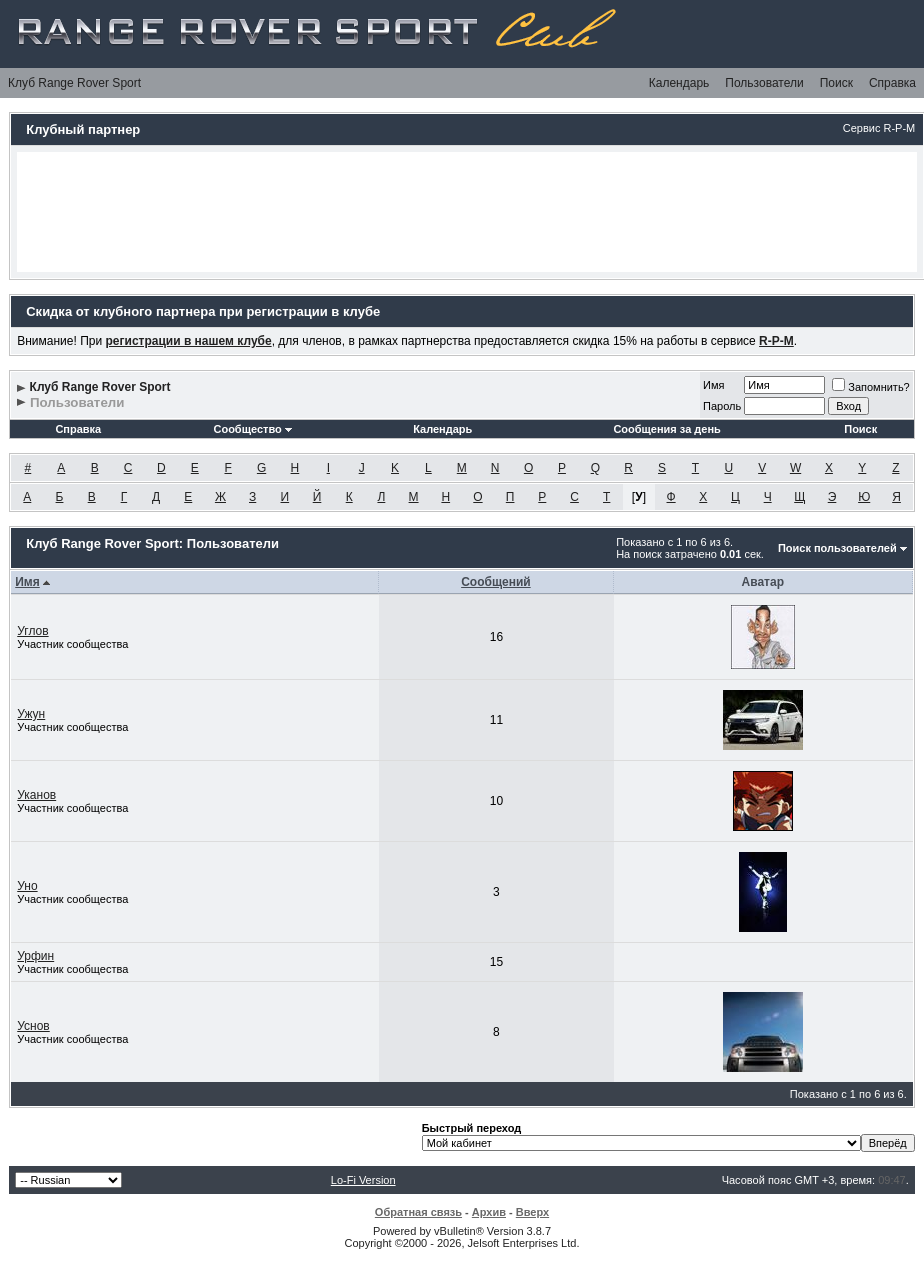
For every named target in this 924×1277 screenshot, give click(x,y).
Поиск (836, 83)
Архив (489, 1212)
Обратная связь (418, 1212)
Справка (892, 83)
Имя (713, 385)
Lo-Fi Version (363, 1180)
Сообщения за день (666, 429)
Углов (32, 631)
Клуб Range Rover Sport (74, 83)
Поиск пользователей (837, 548)
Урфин (35, 956)
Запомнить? (871, 387)
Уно (27, 886)
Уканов (36, 795)
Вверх (532, 1212)
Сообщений (496, 582)
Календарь (679, 83)
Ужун (31, 714)
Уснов (33, 1026)
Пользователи (764, 83)
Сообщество (252, 429)
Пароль (722, 406)
